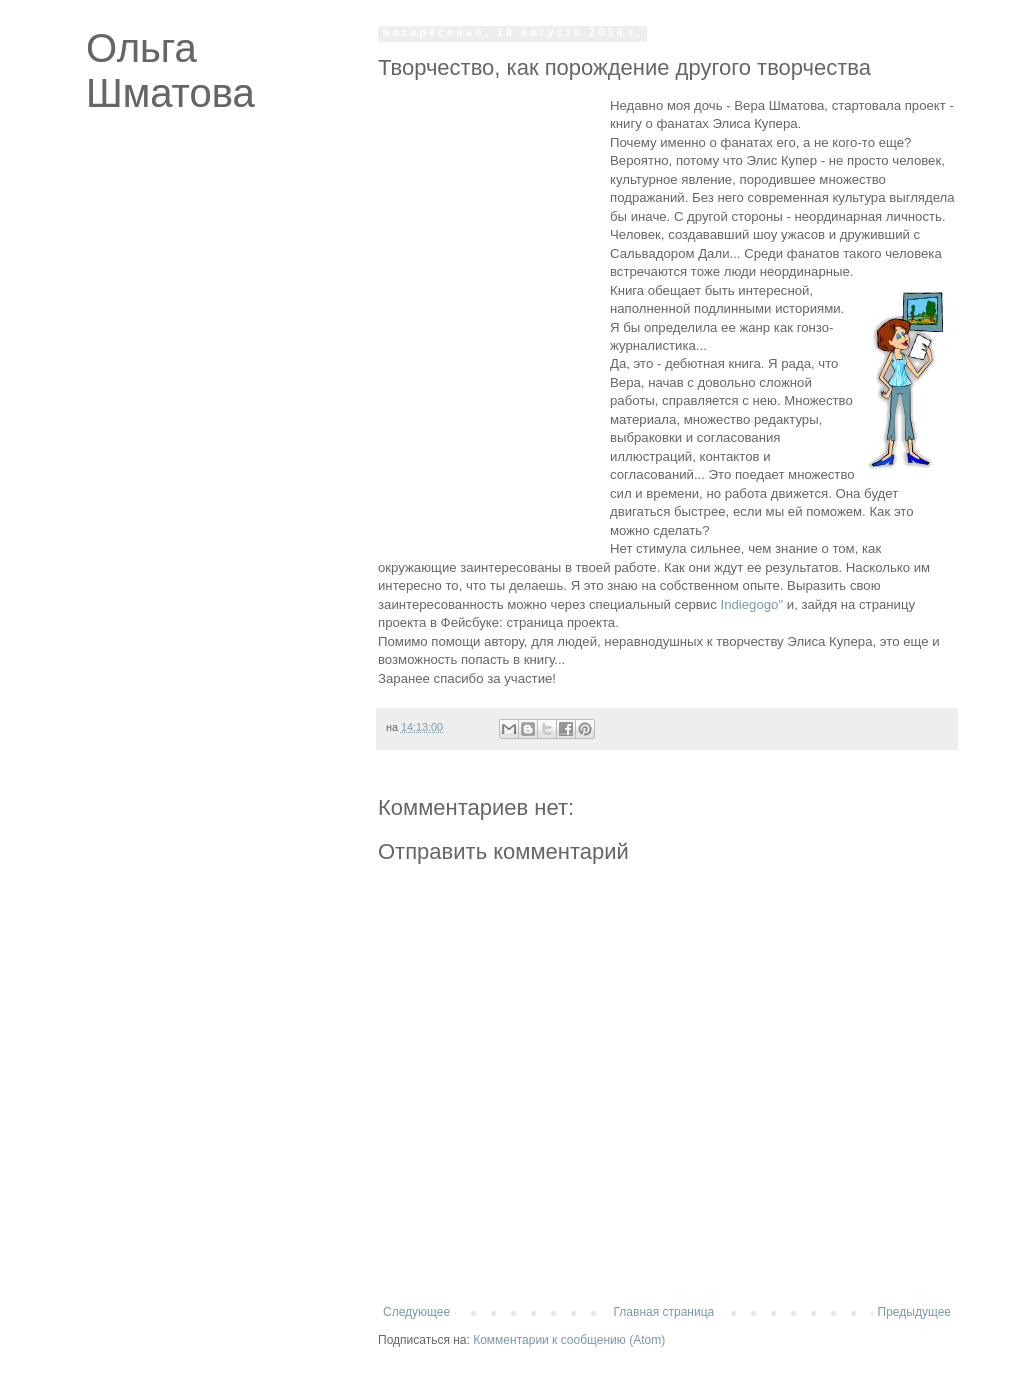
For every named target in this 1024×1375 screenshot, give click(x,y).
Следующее (416, 1312)
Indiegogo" (751, 604)
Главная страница (664, 1312)
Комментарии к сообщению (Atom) (569, 1340)
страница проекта (560, 622)
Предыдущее (914, 1312)
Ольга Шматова (170, 70)
